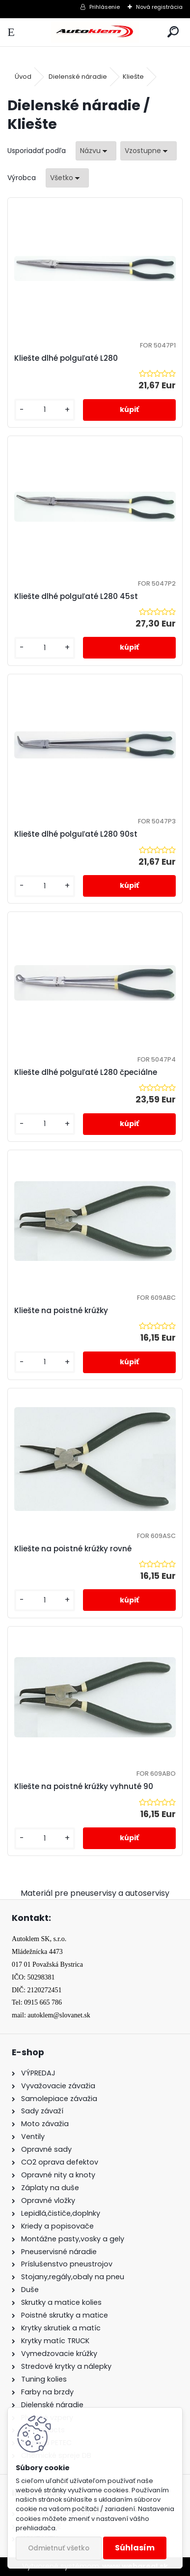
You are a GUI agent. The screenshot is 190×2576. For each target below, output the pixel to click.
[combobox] (96, 150)
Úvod (23, 76)
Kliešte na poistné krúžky (61, 1310)
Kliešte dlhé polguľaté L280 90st (75, 834)
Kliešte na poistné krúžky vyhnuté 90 (83, 1786)
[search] (173, 32)
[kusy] (44, 410)
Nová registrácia (159, 7)
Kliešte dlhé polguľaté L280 (66, 358)
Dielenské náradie (78, 76)
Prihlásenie (104, 7)
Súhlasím (135, 2547)
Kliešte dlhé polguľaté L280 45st (76, 596)
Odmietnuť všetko (58, 2548)
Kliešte (133, 76)
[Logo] (94, 32)
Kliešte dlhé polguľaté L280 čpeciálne (85, 1072)
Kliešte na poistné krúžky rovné (73, 1548)
